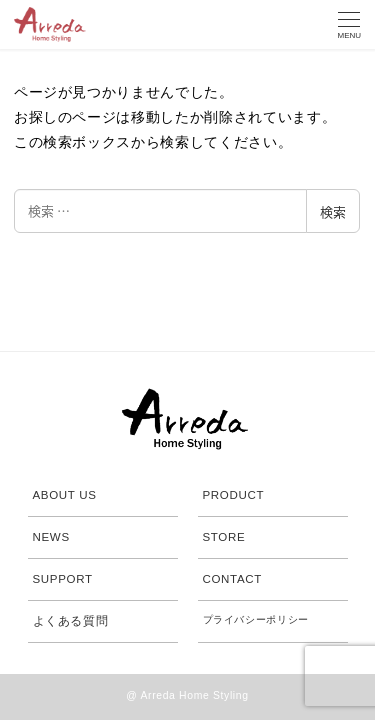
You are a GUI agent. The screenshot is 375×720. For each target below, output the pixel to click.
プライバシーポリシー (256, 619)
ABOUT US (65, 495)
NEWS (51, 537)
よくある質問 (71, 621)
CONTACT (233, 579)
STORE (224, 537)
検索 (333, 211)
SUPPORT (63, 579)
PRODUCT (234, 495)
